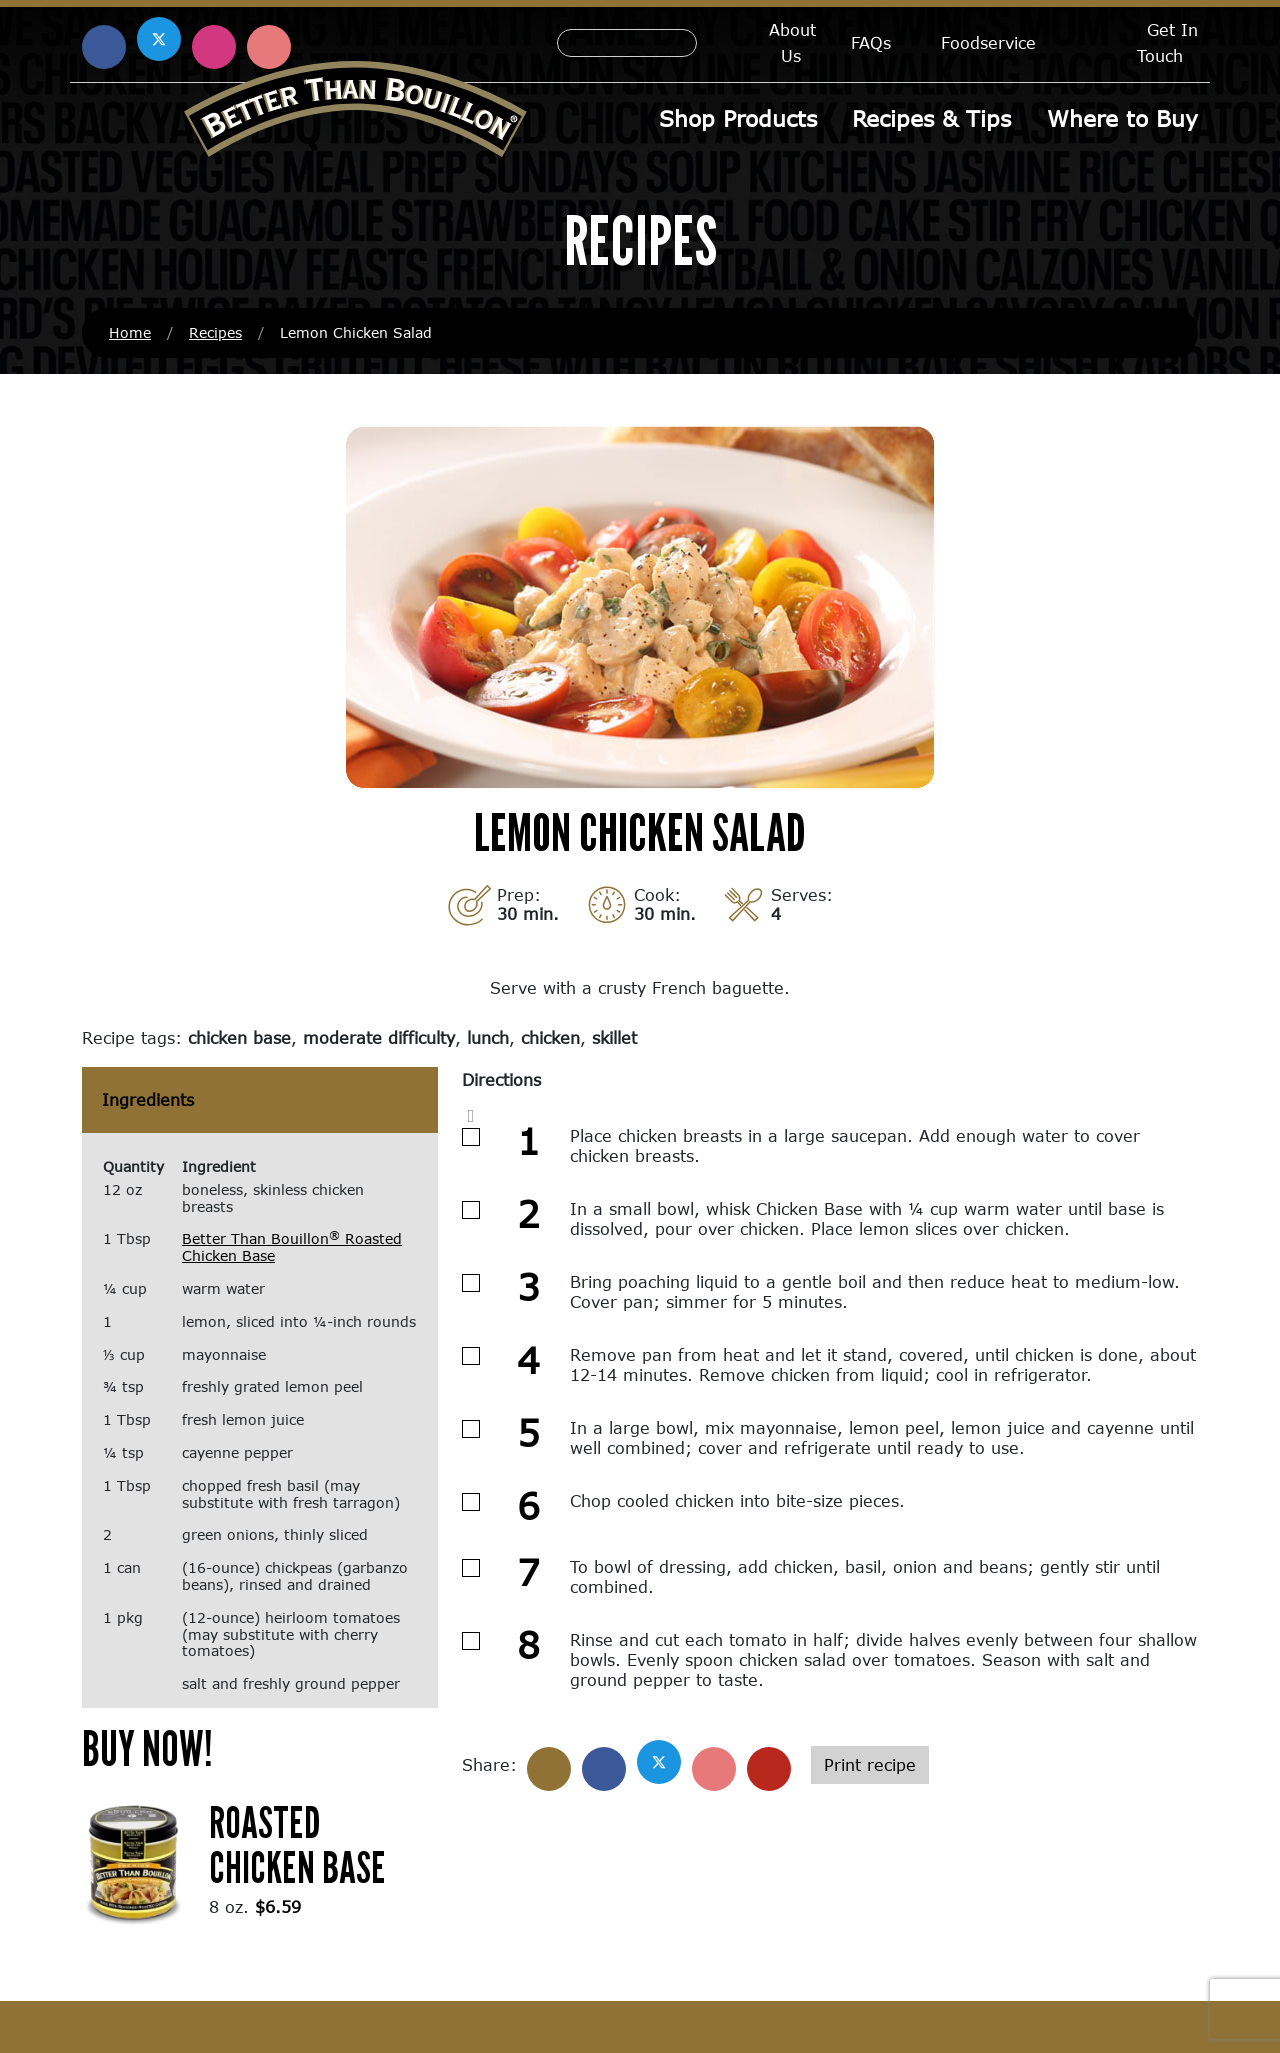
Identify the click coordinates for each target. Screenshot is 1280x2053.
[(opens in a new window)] (133, 1862)
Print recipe (870, 1766)
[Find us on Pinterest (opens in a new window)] (269, 47)
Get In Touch (1167, 42)
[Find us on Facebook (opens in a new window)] (104, 47)
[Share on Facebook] (604, 1771)
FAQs (871, 42)
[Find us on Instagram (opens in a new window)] (214, 47)
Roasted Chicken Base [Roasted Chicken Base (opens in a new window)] (297, 1845)
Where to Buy (1122, 118)
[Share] (549, 1771)
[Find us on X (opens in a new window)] (159, 39)
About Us (792, 42)
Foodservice (988, 42)
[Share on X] (659, 1764)
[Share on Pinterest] (714, 1771)
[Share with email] (769, 1771)
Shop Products (739, 118)
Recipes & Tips (932, 118)
